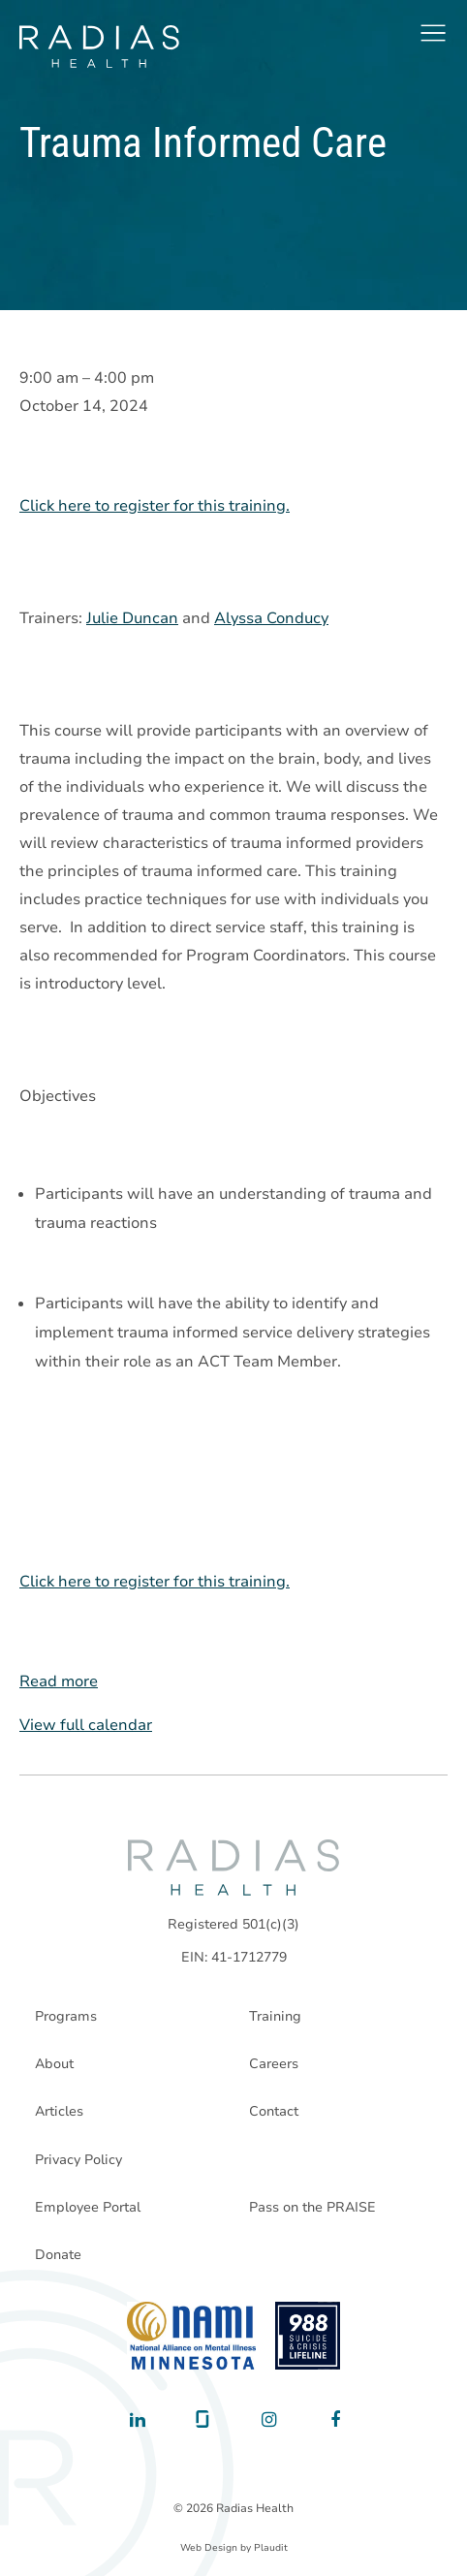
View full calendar (85, 1725)
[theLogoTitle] (99, 46)
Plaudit (271, 2548)
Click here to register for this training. (154, 506)
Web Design (208, 2548)
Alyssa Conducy (271, 618)
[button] (433, 33)
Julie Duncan (132, 618)
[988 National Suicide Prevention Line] (307, 2336)
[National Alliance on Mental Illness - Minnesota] (191, 2336)
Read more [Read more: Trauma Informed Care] (58, 1681)
